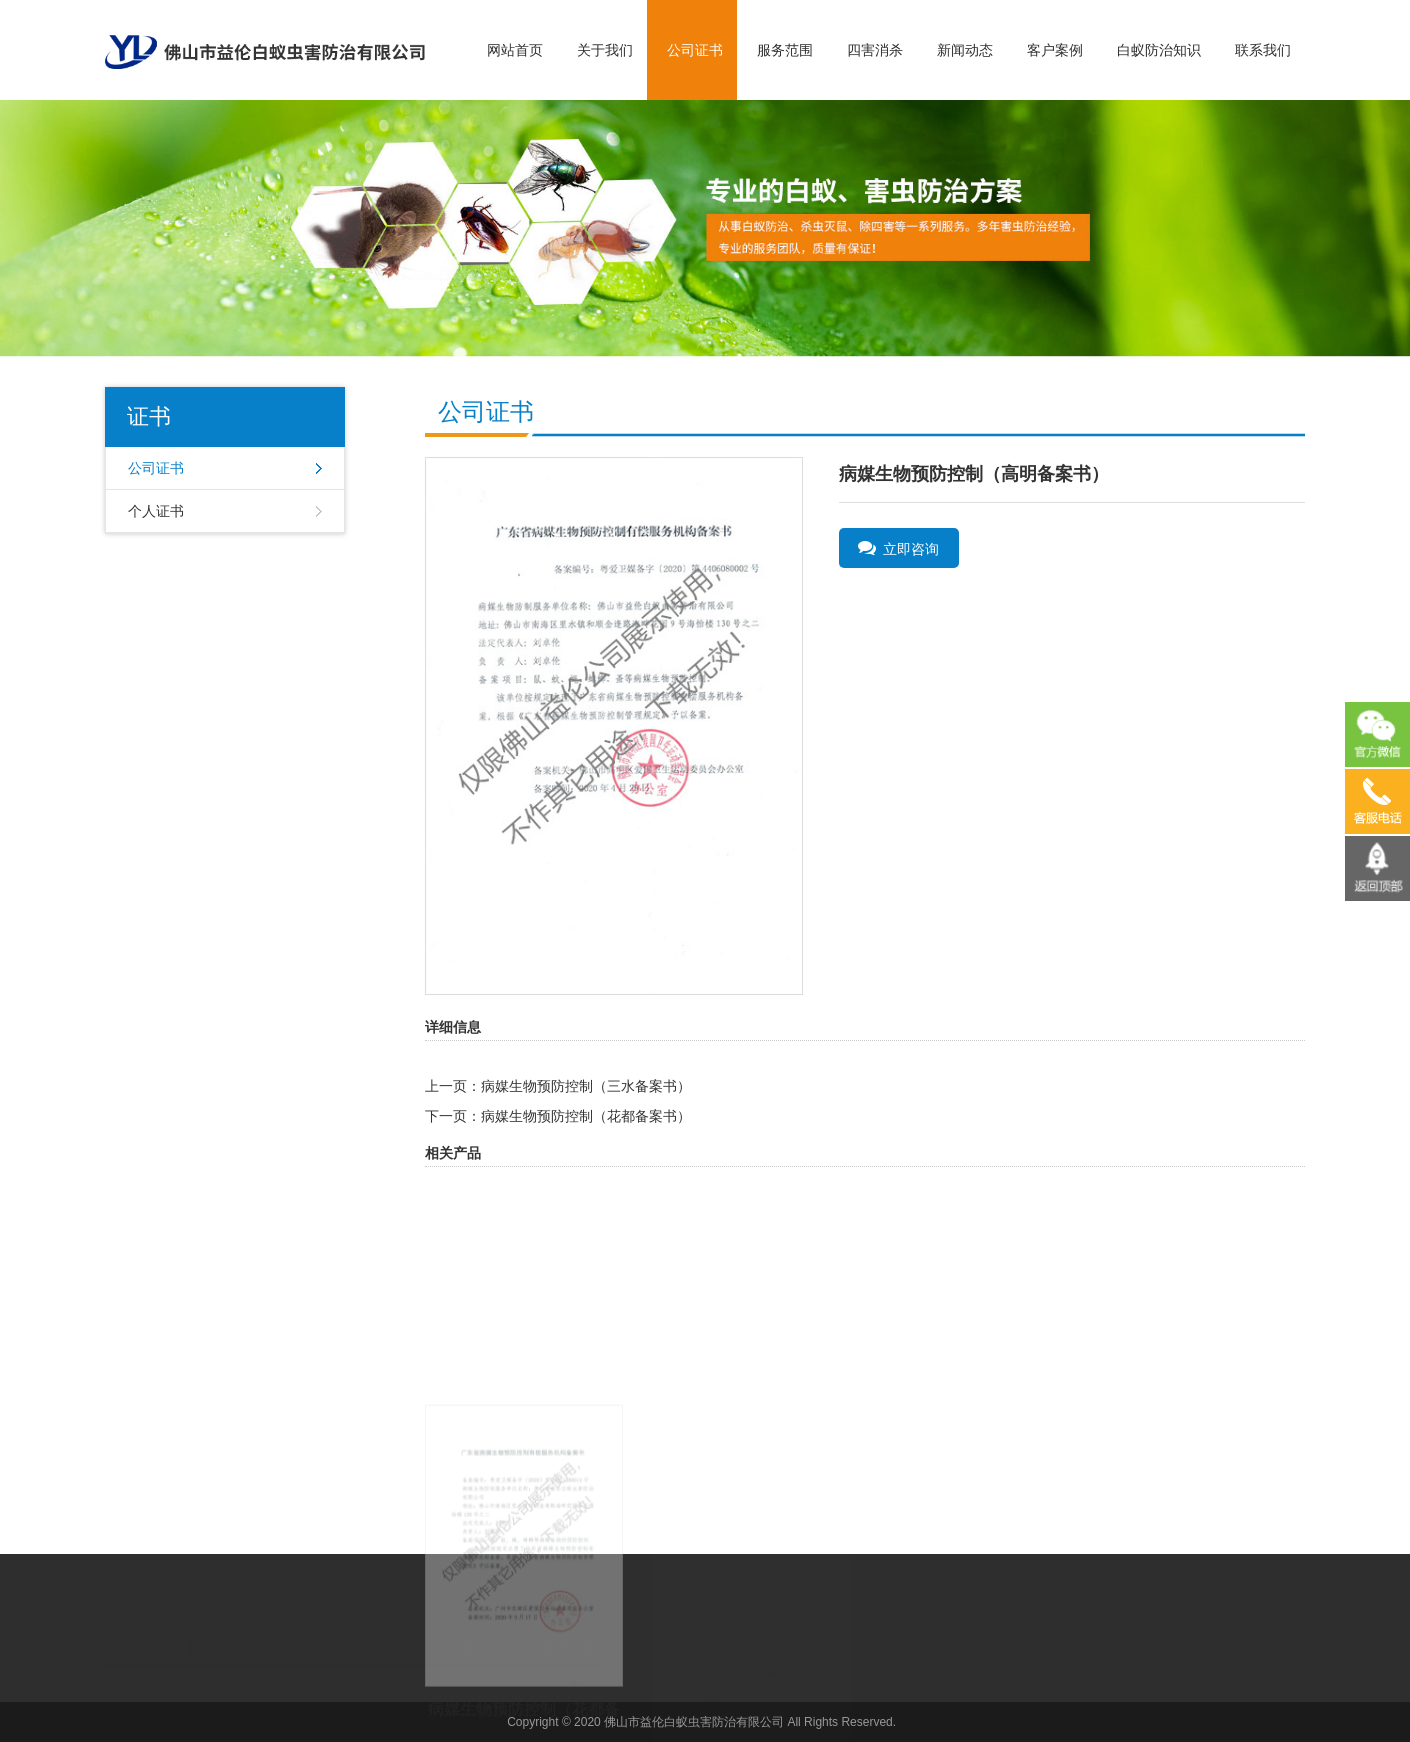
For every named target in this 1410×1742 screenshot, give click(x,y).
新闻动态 (965, 50)
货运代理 (556, 1677)
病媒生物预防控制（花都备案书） (586, 1116)
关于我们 (605, 50)
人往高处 (620, 1677)
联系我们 (1263, 50)
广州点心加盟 (231, 1677)
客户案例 (1055, 50)
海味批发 (429, 1677)
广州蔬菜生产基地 (337, 1677)
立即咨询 (899, 548)
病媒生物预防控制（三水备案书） (586, 1086)
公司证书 (695, 50)
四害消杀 (875, 50)
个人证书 (156, 511)
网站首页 (515, 50)
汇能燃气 (492, 1677)
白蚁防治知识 (1159, 50)
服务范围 (785, 50)
